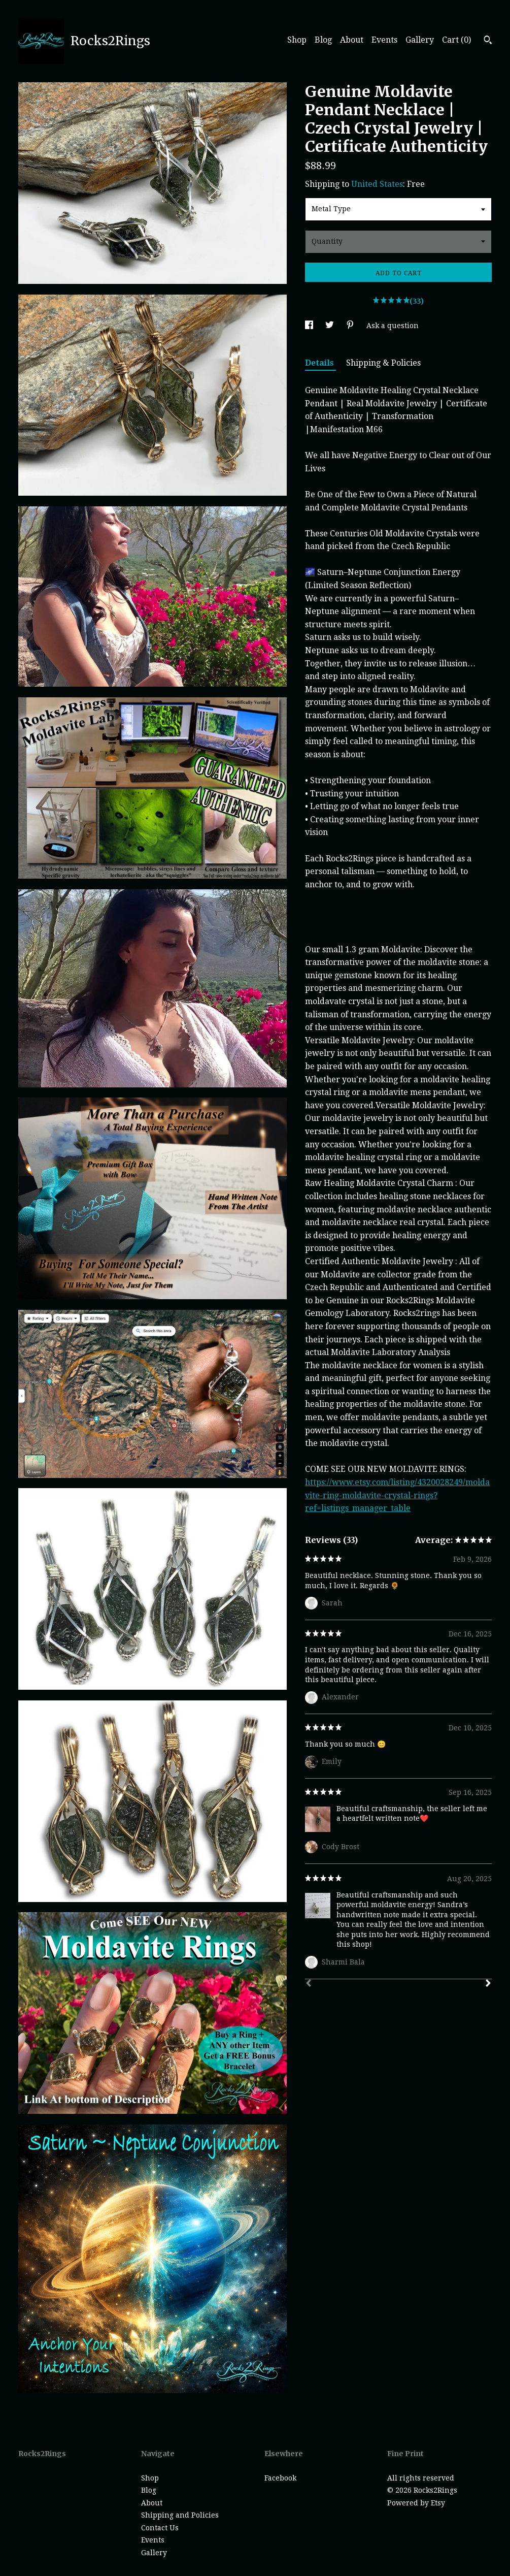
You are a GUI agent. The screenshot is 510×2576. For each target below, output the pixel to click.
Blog (323, 40)
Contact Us (160, 2528)
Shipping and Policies (180, 2515)
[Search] (488, 41)
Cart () (456, 40)
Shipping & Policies (383, 363)
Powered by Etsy (416, 2503)
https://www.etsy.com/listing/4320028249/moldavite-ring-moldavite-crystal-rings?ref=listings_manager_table (397, 1495)
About (351, 40)
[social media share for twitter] (330, 325)
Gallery (419, 40)
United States (377, 184)
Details (320, 363)
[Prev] (308, 1984)
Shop (297, 40)
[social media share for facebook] (310, 325)
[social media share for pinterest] (351, 325)
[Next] (488, 1984)
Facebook (280, 2478)
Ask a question (392, 325)
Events (384, 40)
